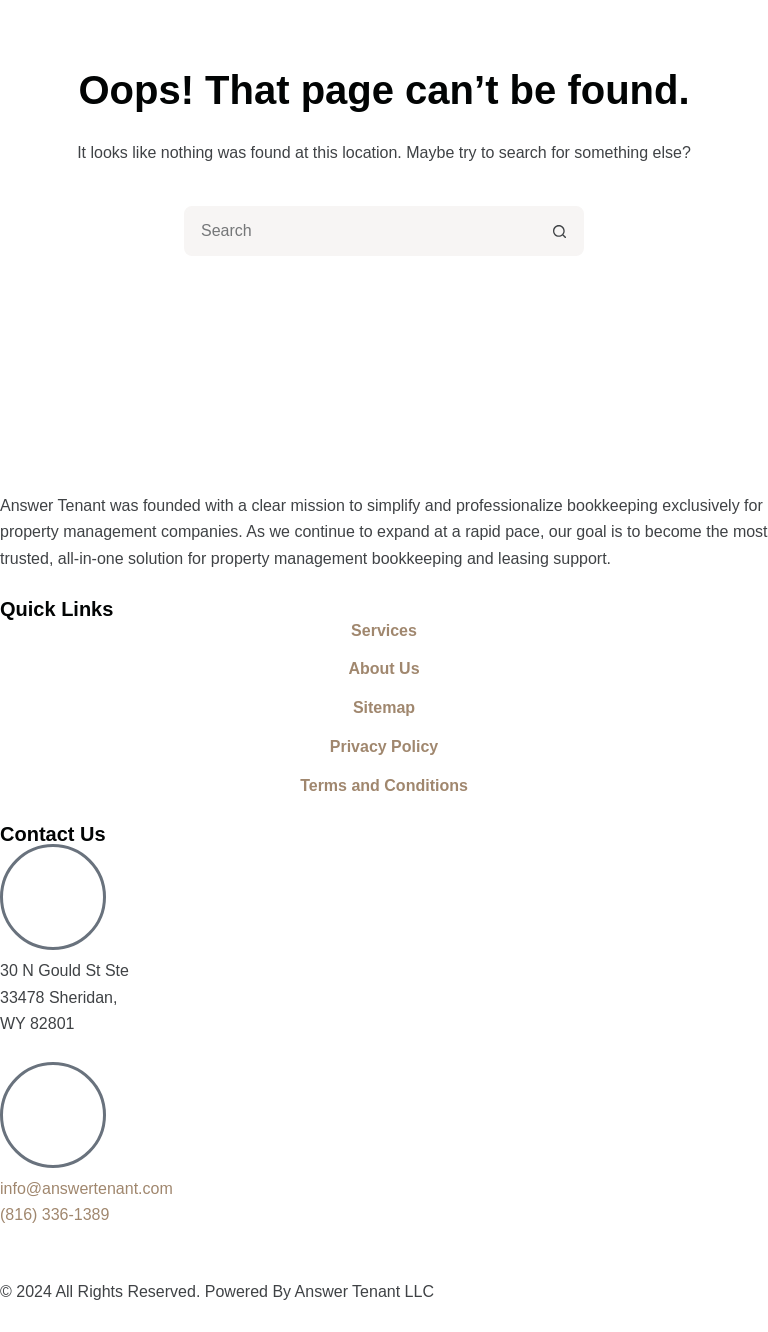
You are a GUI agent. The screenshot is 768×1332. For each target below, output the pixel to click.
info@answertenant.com (86, 1188)
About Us (383, 668)
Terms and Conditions (384, 785)
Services (384, 630)
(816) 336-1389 (54, 1214)
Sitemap (384, 707)
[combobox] (361, 231)
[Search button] (559, 231)
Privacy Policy (384, 746)
